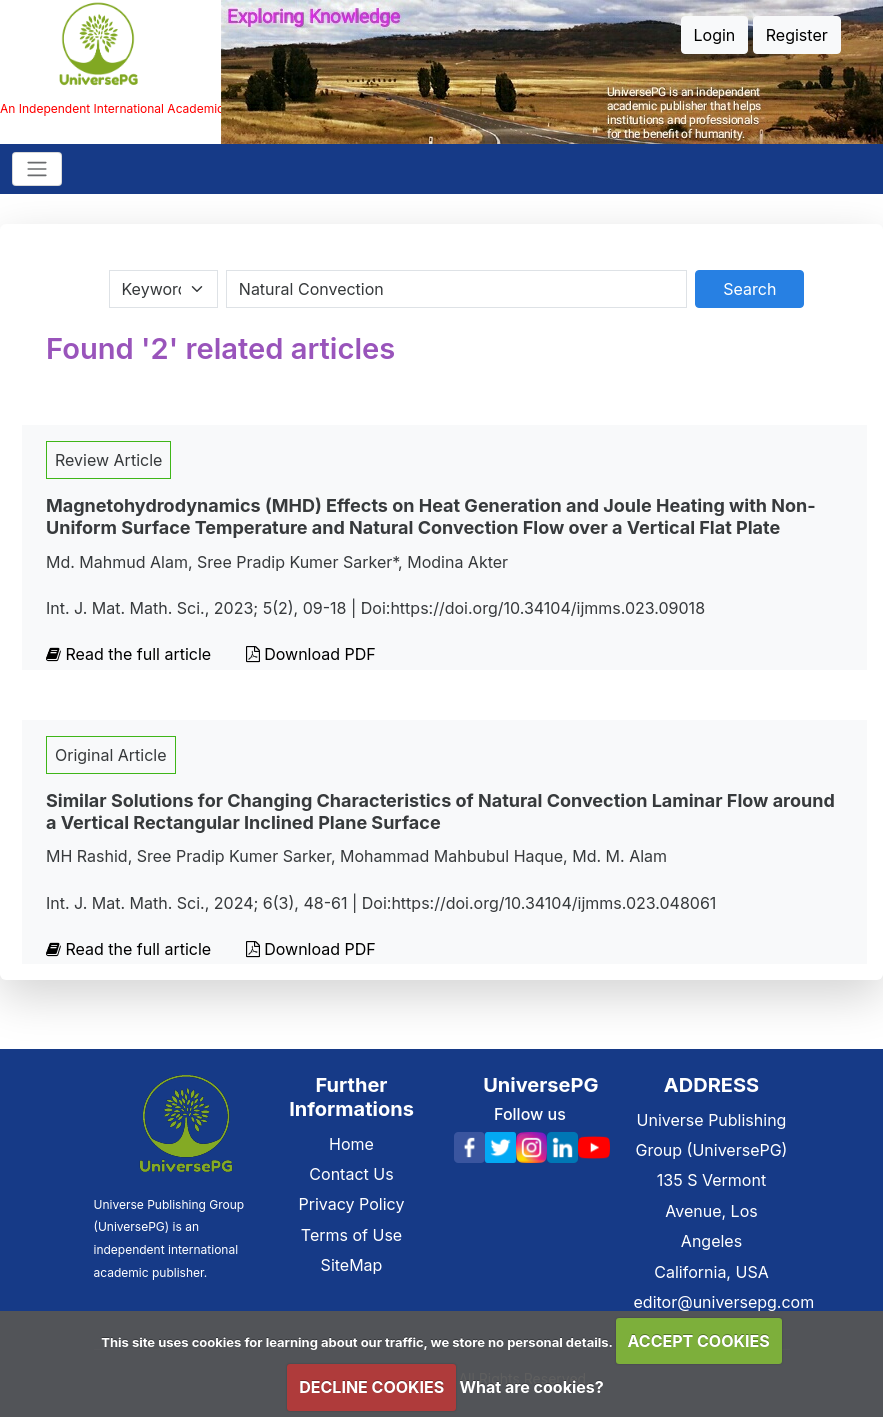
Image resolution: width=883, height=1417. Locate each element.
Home (351, 1144)
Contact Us (351, 1174)
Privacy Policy (352, 1204)
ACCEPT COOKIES (699, 1341)
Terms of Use (351, 1235)
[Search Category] (163, 289)
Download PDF (311, 654)
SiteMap (352, 1265)
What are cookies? (531, 1387)
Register (797, 35)
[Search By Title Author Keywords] (456, 289)
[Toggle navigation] (37, 169)
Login (715, 35)
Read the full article (131, 654)
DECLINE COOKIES (371, 1387)
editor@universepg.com (724, 1302)
